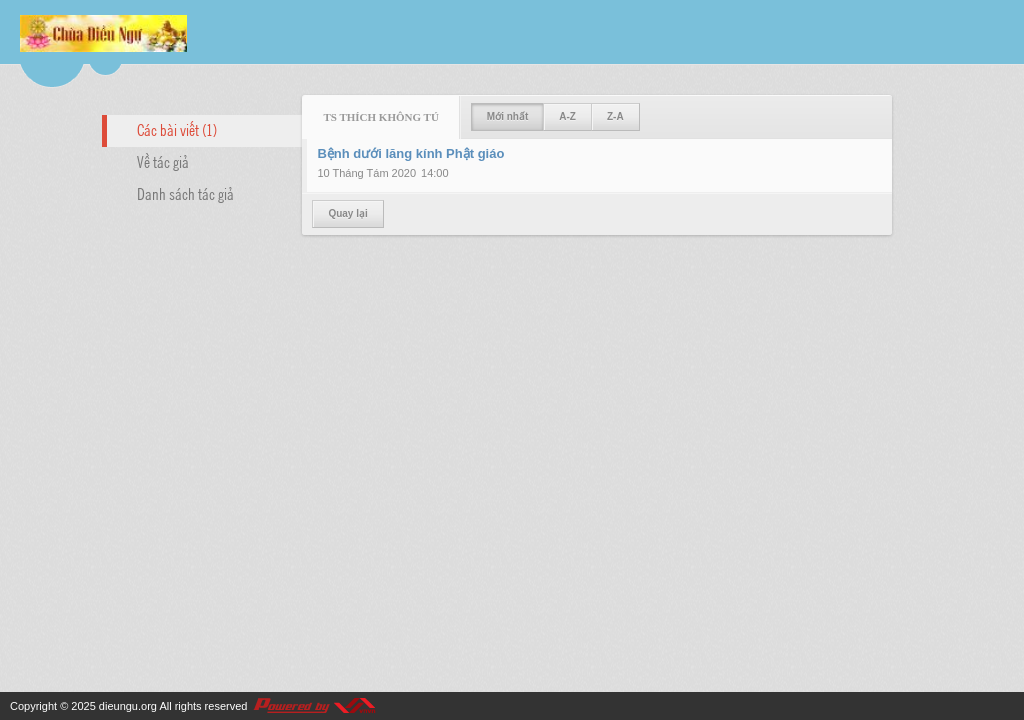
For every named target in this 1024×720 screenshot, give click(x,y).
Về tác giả (163, 161)
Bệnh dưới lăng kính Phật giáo (410, 153)
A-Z (567, 116)
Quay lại (347, 213)
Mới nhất (507, 116)
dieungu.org (128, 706)
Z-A (615, 116)
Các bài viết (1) (177, 129)
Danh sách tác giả (185, 193)
